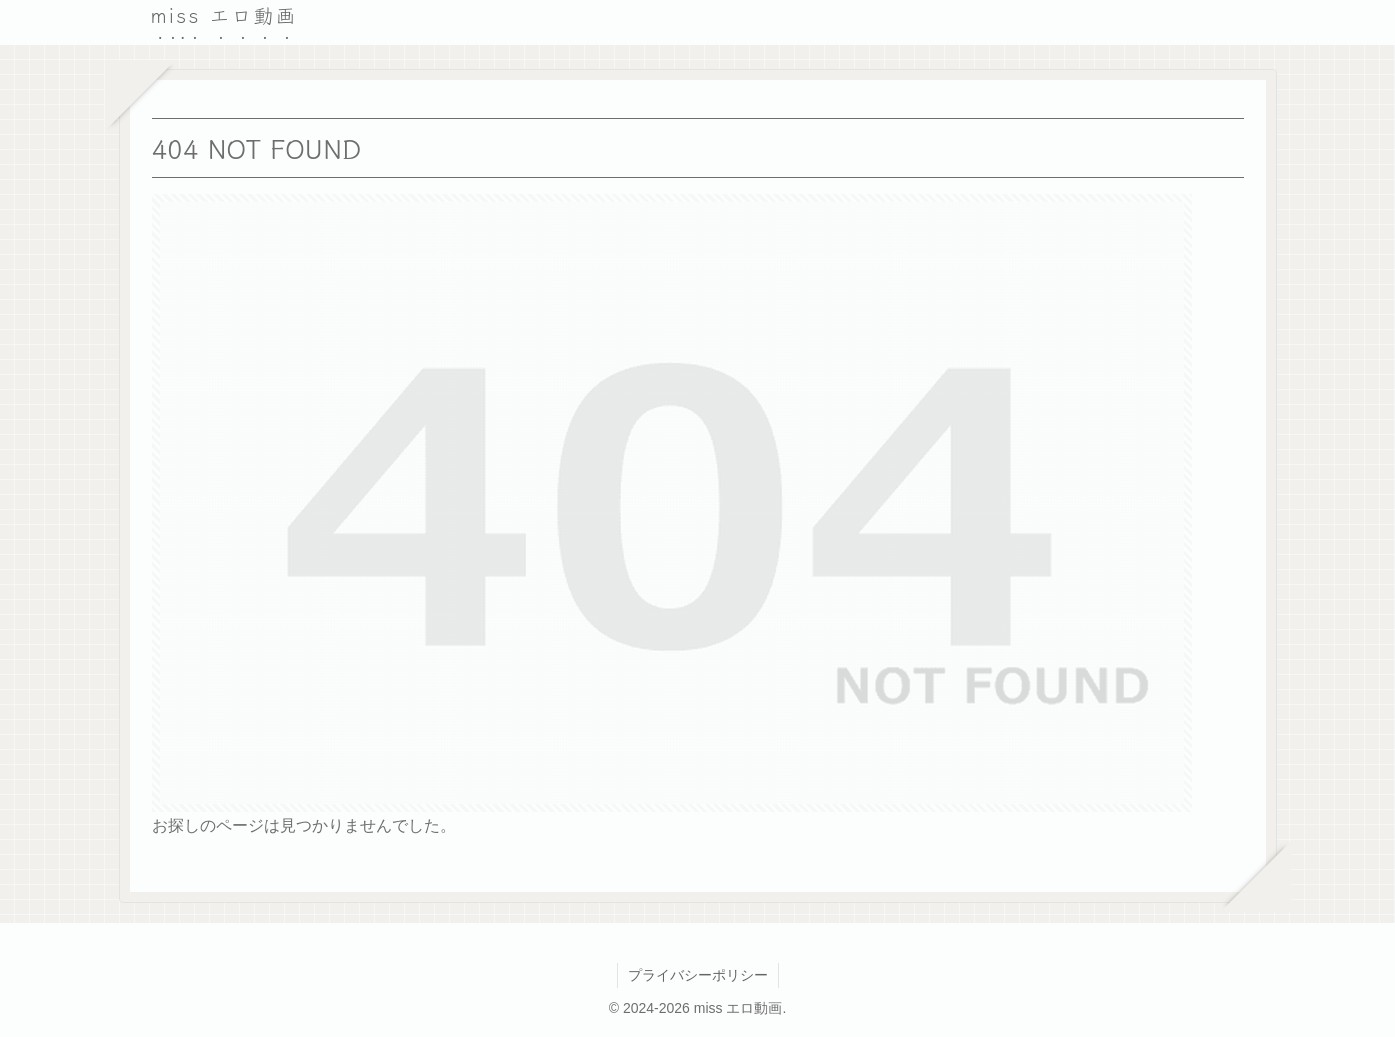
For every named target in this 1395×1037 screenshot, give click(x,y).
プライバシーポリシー (698, 975)
